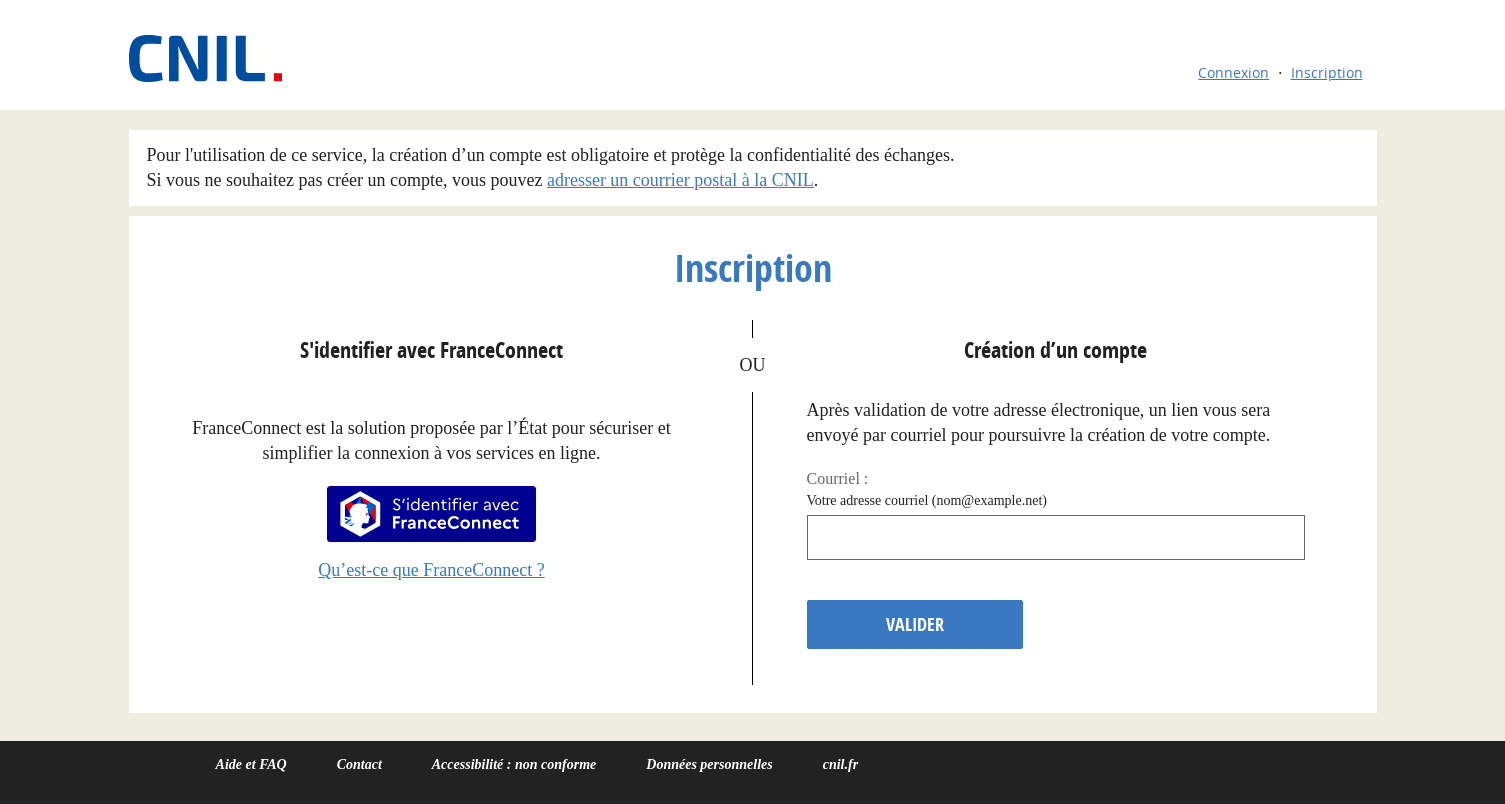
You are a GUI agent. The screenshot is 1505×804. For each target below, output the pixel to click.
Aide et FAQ (251, 764)
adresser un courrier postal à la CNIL (680, 180)
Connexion (1233, 72)
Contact (359, 764)
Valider (915, 624)
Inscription (1327, 72)
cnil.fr (840, 764)
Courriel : (838, 478)
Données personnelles (709, 764)
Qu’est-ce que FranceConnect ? (431, 570)
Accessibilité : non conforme (514, 764)
